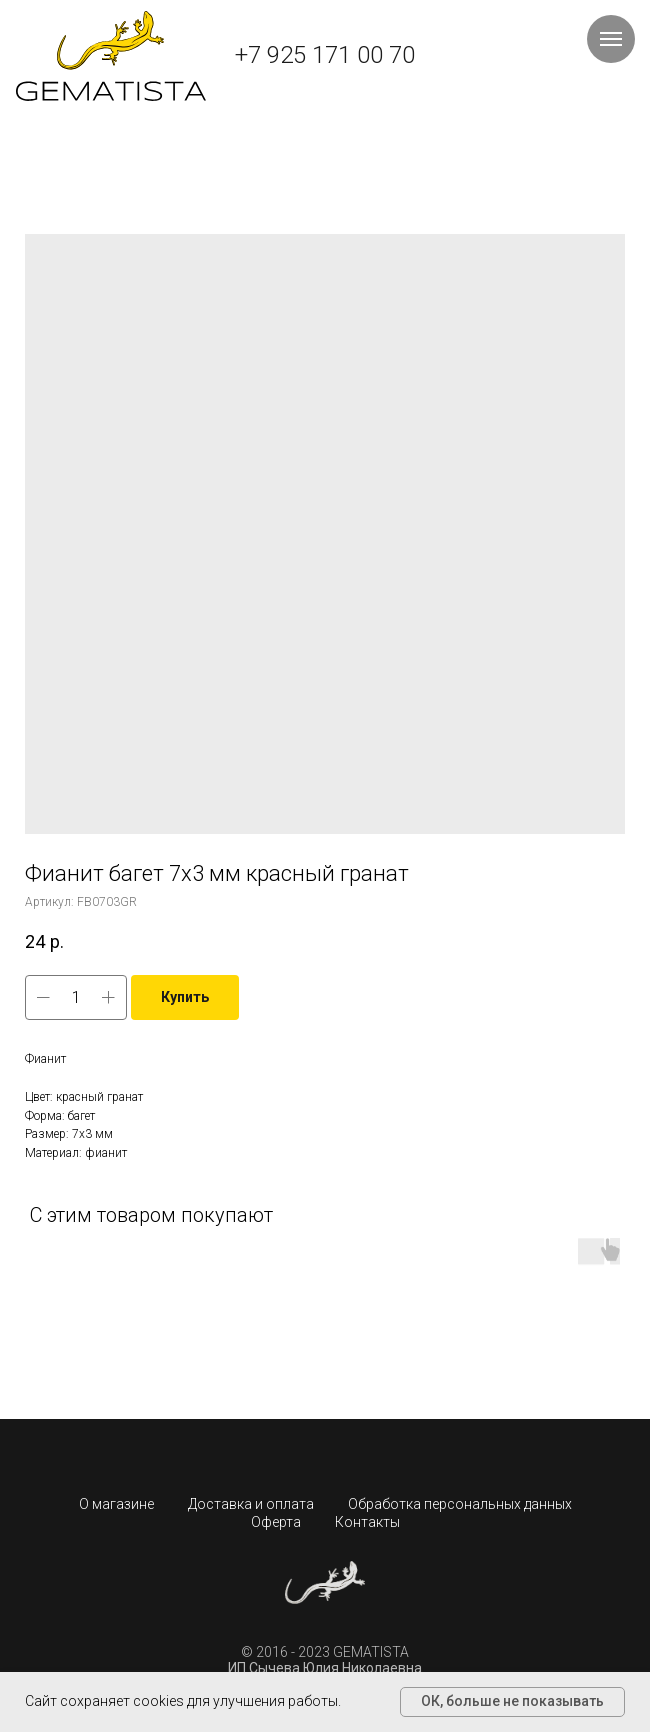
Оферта (276, 1522)
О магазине (116, 1504)
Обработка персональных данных (460, 1504)
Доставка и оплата (251, 1504)
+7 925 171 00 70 (325, 55)
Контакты (367, 1522)
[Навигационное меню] (611, 39)
